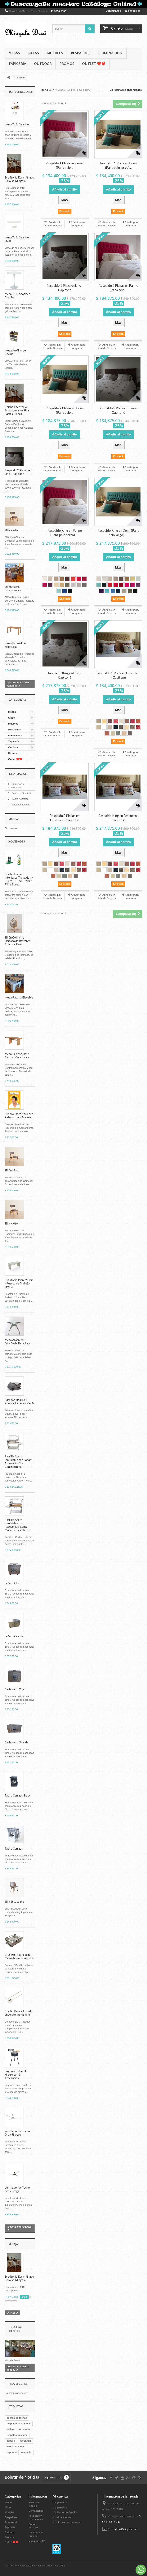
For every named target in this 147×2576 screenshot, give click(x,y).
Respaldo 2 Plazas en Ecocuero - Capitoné (64, 818)
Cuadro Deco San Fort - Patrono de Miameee (19, 1115)
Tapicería (17, 63)
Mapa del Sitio (37, 2541)
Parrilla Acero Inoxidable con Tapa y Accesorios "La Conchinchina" (18, 1461)
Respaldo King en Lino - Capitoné (64, 675)
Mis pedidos (59, 2502)
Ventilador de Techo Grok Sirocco (17, 2132)
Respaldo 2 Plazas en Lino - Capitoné (18, 472)
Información (17, 773)
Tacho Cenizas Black (17, 1795)
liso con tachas (15, 2446)
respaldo (26, 2452)
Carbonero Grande (16, 1742)
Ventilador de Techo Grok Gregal (17, 2189)
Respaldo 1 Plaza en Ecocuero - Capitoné (118, 675)
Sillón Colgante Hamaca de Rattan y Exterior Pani (17, 941)
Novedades (16, 841)
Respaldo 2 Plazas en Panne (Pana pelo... (118, 288)
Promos (67, 63)
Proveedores (17, 2383)
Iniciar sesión (132, 10)
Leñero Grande (14, 1636)
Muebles (55, 53)
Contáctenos (36, 2510)
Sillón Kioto (12, 1170)
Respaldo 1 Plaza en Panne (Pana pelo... (64, 165)
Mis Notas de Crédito (64, 2512)
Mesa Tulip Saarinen (17, 124)
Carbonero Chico (15, 1689)
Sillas (33, 53)
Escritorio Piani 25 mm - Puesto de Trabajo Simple (19, 1283)
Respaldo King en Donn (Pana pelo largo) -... (118, 532)
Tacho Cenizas (14, 1848)
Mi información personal (66, 2522)
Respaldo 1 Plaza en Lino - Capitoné (64, 288)
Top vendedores (20, 91)
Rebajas (13, 2244)
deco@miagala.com (126, 2529)
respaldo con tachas (19, 2423)
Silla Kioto (11, 530)
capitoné (12, 2452)
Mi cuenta (60, 2496)
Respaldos (80, 53)
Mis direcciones (61, 2517)
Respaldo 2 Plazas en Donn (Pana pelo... (65, 410)
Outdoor (43, 63)
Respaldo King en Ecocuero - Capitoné (118, 818)
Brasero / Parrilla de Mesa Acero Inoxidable (19, 1956)
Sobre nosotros (20, 798)
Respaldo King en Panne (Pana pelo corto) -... (64, 532)
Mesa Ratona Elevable (19, 997)
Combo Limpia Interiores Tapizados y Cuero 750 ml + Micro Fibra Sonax (19, 879)
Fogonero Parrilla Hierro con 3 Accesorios (16, 2074)
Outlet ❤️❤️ (93, 63)
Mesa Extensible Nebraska (15, 644)
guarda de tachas (17, 2417)
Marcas (13, 819)
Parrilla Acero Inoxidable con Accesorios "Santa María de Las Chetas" (18, 1525)
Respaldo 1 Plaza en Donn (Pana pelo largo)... (118, 165)
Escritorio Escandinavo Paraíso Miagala (19, 179)
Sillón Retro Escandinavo (13, 588)
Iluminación (110, 53)
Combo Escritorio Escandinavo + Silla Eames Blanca (17, 410)
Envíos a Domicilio (21, 793)
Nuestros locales (20, 804)
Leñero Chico (13, 1583)
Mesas (14, 53)
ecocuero (24, 2429)
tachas (10, 2429)
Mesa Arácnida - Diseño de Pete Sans (18, 1341)
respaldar (25, 2440)
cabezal (11, 2440)
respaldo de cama (17, 2435)
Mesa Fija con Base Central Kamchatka (17, 1055)
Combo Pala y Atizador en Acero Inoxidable (19, 2012)
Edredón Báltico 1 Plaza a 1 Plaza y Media (19, 1401)
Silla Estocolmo (14, 1901)
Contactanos (113, 10)
